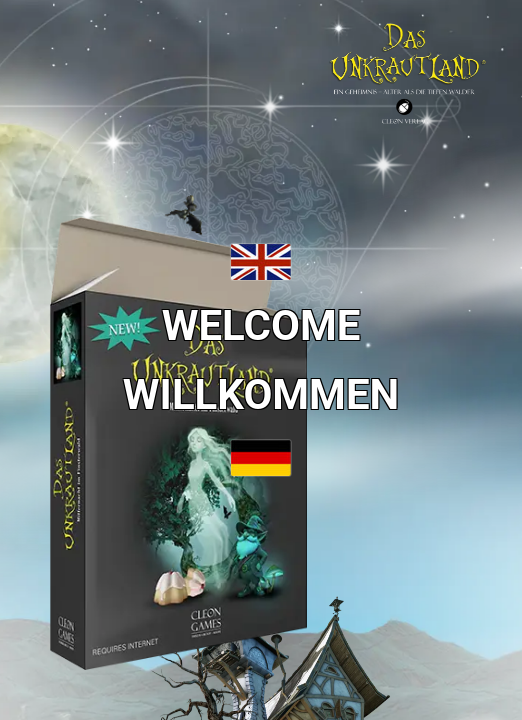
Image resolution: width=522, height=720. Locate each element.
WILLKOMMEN (261, 394)
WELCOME (261, 325)
